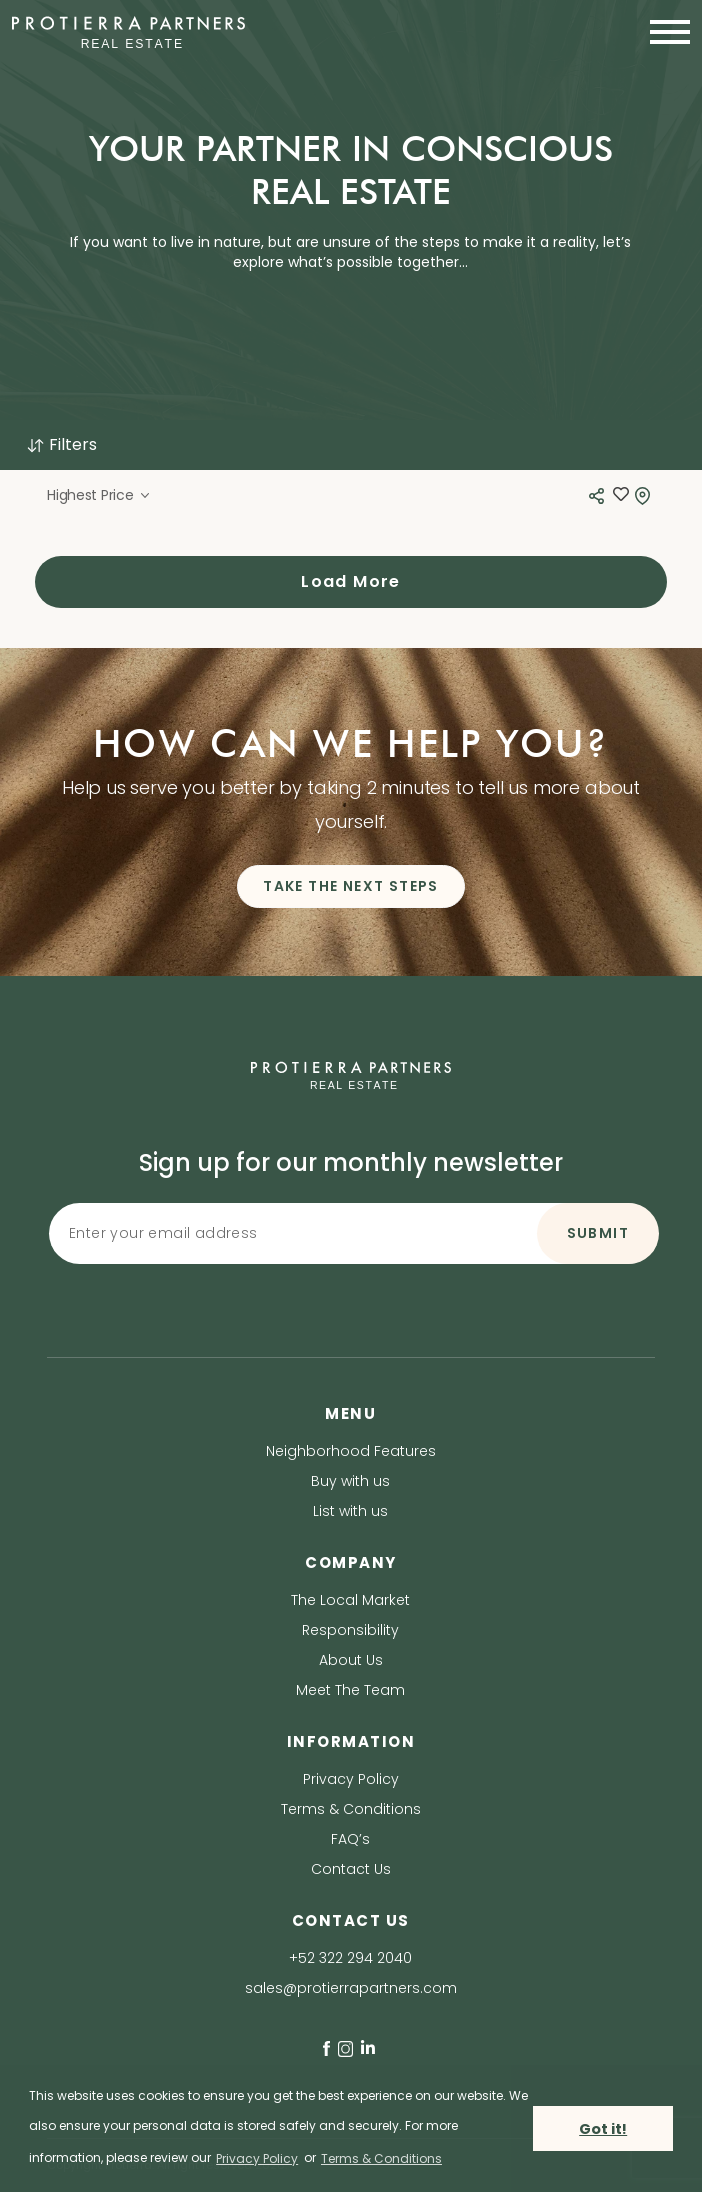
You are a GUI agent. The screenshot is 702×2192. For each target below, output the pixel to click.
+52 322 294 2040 (350, 1958)
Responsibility (350, 1630)
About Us (351, 1660)
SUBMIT (598, 1233)
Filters (61, 444)
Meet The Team (350, 1690)
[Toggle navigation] (664, 32)
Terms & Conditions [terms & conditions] (381, 2158)
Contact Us (351, 1869)
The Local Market (350, 1600)
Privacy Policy (351, 1779)
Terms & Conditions (351, 1809)
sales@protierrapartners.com (351, 1988)
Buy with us (350, 1481)
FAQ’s (350, 1839)
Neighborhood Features (351, 1451)
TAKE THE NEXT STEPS (351, 886)
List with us (350, 1511)
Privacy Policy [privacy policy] (257, 2158)
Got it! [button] (603, 2129)
